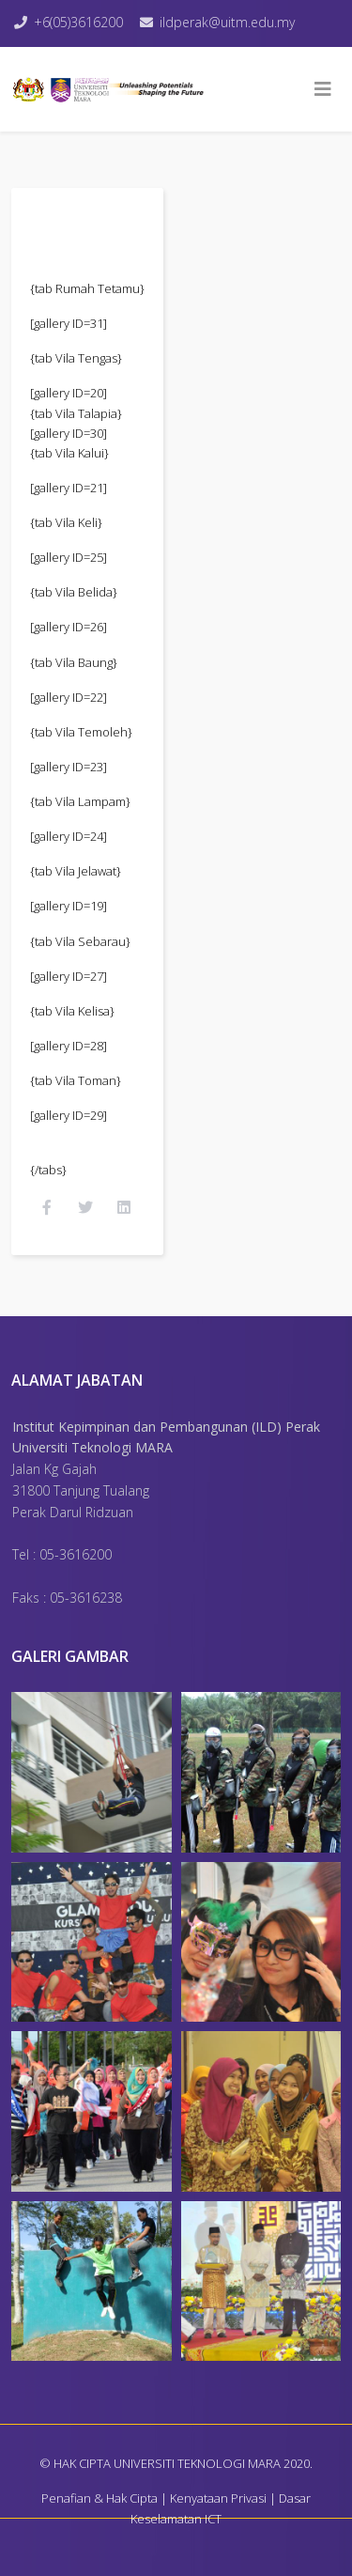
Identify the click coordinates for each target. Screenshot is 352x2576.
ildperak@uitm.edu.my (227, 22)
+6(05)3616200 (78, 22)
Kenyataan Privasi (218, 2498)
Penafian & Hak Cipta (99, 2498)
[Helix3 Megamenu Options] (322, 89)
